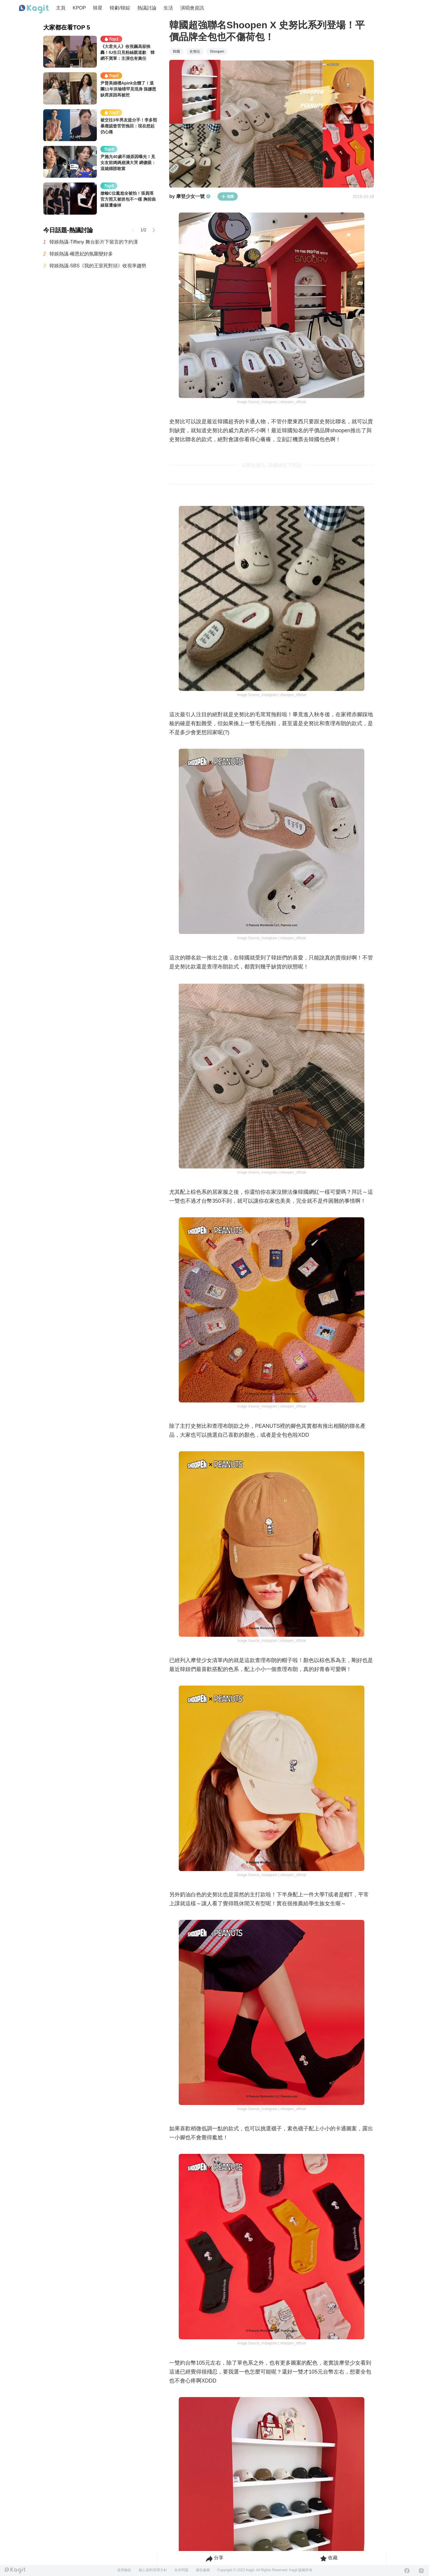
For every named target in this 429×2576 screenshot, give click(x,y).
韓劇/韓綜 (120, 7)
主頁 (61, 7)
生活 (168, 7)
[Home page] (34, 9)
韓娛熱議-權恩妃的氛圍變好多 (81, 253)
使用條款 (124, 2570)
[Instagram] (421, 2571)
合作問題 (181, 2570)
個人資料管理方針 (153, 2570)
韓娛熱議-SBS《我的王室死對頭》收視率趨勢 (97, 265)
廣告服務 (203, 2570)
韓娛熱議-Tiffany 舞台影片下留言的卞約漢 (93, 241)
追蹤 (227, 196)
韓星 (97, 7)
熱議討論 (146, 7)
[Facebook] (407, 2571)
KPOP (79, 7)
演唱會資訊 (192, 7)
